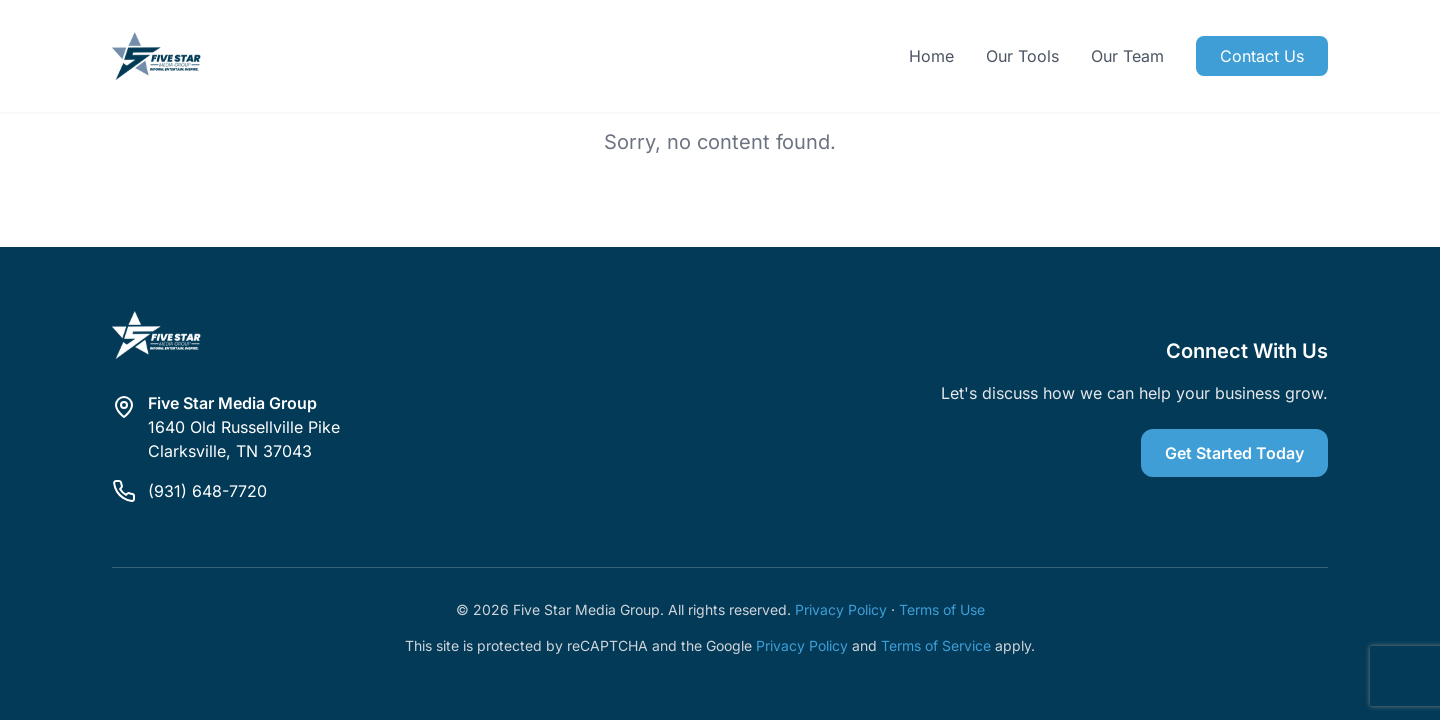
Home (931, 56)
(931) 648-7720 (207, 491)
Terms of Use (942, 609)
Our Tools (1022, 56)
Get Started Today (1234, 453)
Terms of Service (936, 645)
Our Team (1127, 56)
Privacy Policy (841, 609)
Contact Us (1262, 56)
